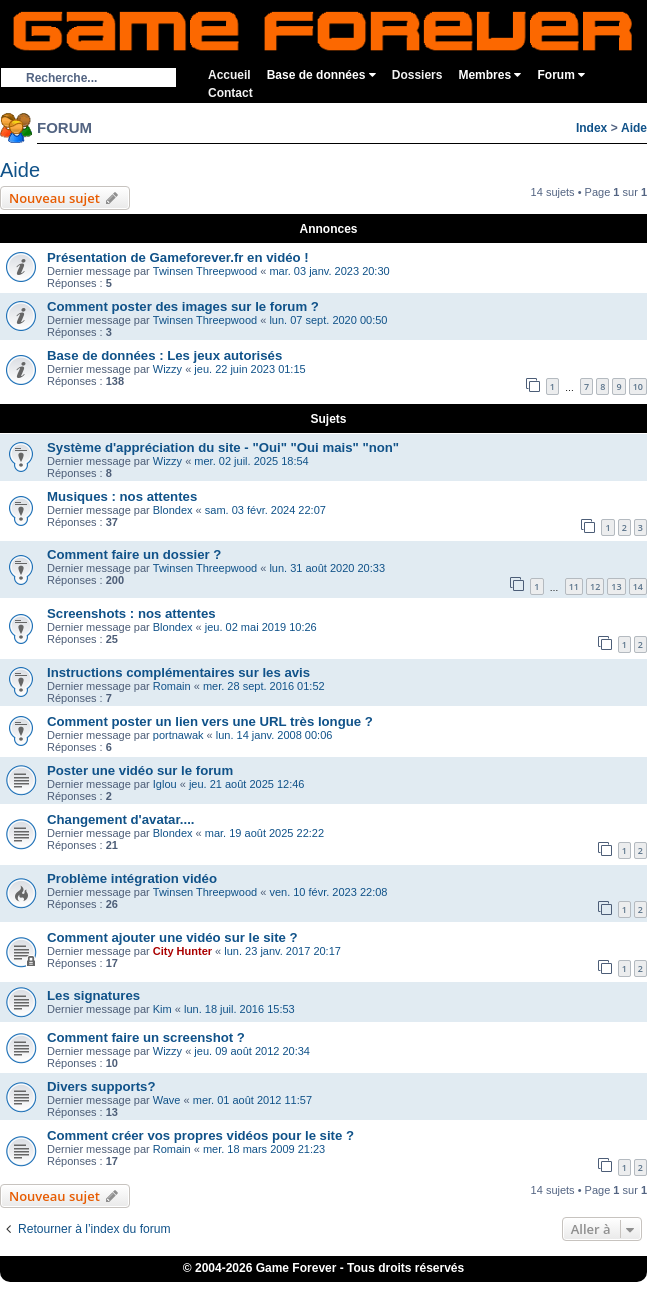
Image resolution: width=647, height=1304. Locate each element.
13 (616, 586)
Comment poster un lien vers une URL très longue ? (210, 721)
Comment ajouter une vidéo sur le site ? (172, 937)
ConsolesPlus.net (217, 1288)
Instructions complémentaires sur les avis (178, 672)
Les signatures (93, 995)
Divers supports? (101, 1086)
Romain (172, 686)
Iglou (165, 784)
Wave (167, 1100)
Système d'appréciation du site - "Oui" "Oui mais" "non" (223, 447)
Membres (489, 75)
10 (638, 386)
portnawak (178, 735)
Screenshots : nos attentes (131, 613)
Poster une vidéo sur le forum (140, 770)
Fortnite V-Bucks (432, 1288)
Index (591, 128)
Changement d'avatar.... (121, 819)
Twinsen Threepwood (205, 271)
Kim (162, 1009)
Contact (230, 93)
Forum (561, 75)
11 (574, 586)
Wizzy (167, 369)
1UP (278, 1288)
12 (595, 586)
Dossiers (417, 75)
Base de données (321, 75)
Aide (634, 128)
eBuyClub (360, 1288)
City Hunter (182, 951)
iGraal (312, 1288)
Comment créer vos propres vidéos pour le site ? (200, 1135)
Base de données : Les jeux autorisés (164, 355)
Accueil (229, 75)
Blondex (173, 510)
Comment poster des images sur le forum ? (183, 306)
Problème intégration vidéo (132, 878)
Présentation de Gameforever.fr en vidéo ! (178, 257)
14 (638, 586)
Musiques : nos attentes (122, 496)
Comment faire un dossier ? (134, 554)
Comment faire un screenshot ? (146, 1037)
